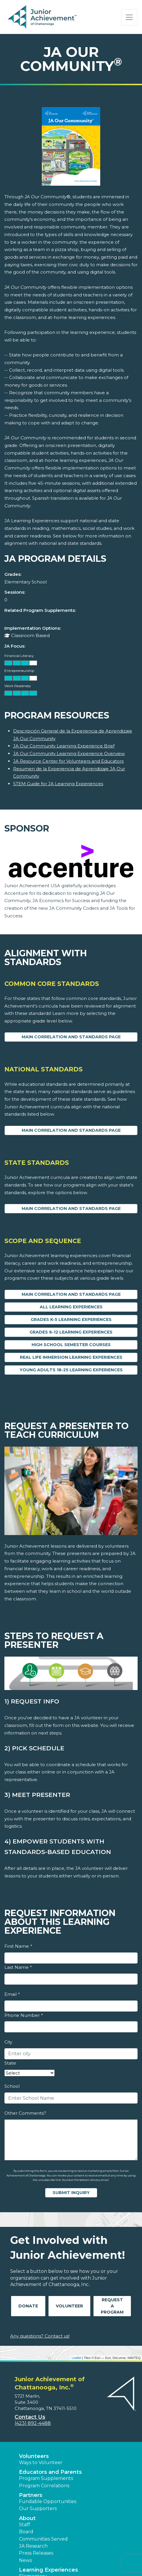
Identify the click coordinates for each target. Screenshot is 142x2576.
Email (12, 1994)
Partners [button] (30, 2495)
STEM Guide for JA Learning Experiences (58, 783)
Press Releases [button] (36, 2553)
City (8, 2042)
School (12, 2086)
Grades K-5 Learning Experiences (71, 1319)
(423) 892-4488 (33, 2423)
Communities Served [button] (43, 2539)
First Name (18, 1946)
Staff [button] (24, 2524)
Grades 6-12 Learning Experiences (71, 1332)
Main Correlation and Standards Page (71, 1036)
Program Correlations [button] (44, 2485)
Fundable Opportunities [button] (47, 2501)
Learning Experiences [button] (48, 2569)
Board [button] (26, 2531)
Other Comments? (25, 2113)
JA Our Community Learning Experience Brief (64, 746)
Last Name (18, 1967)
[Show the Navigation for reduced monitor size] (129, 17)
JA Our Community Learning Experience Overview (69, 753)
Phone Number (23, 2015)
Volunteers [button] (34, 2456)
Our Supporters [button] (38, 2508)
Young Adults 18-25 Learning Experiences (71, 1369)
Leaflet (76, 2358)
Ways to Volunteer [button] (41, 2462)
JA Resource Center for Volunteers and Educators (68, 761)
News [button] (25, 2560)
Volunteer (69, 2306)
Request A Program (112, 2306)
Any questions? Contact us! (40, 2336)
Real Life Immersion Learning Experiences (71, 1357)
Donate (28, 2306)
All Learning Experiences (71, 1307)
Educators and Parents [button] (50, 2472)
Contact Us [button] (30, 2417)
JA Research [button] (33, 2546)
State (10, 2063)
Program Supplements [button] (46, 2478)
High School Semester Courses (71, 1344)
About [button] (27, 2518)
